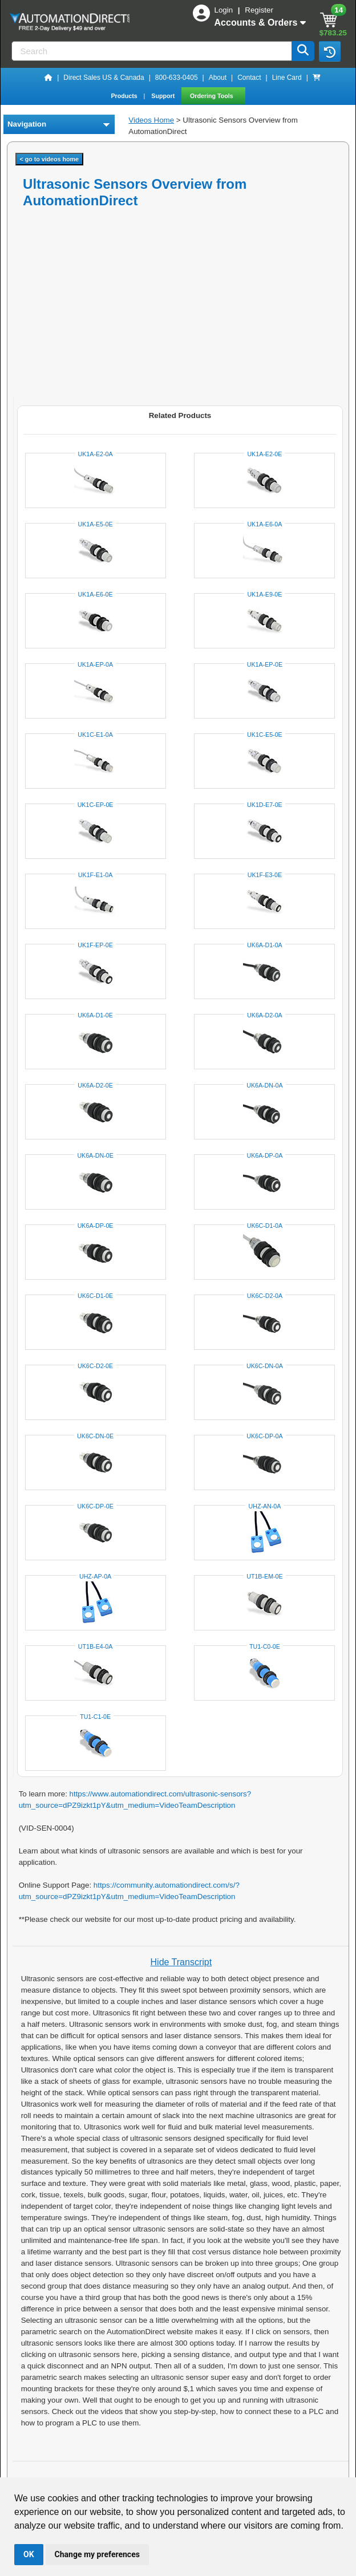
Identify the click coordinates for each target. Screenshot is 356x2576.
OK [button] (28, 2554)
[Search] (152, 51)
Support (163, 95)
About (217, 78)
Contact (249, 78)
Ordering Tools (212, 95)
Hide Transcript (181, 1962)
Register (259, 10)
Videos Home (151, 120)
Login (225, 10)
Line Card (287, 78)
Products (125, 95)
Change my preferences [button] (97, 2554)
